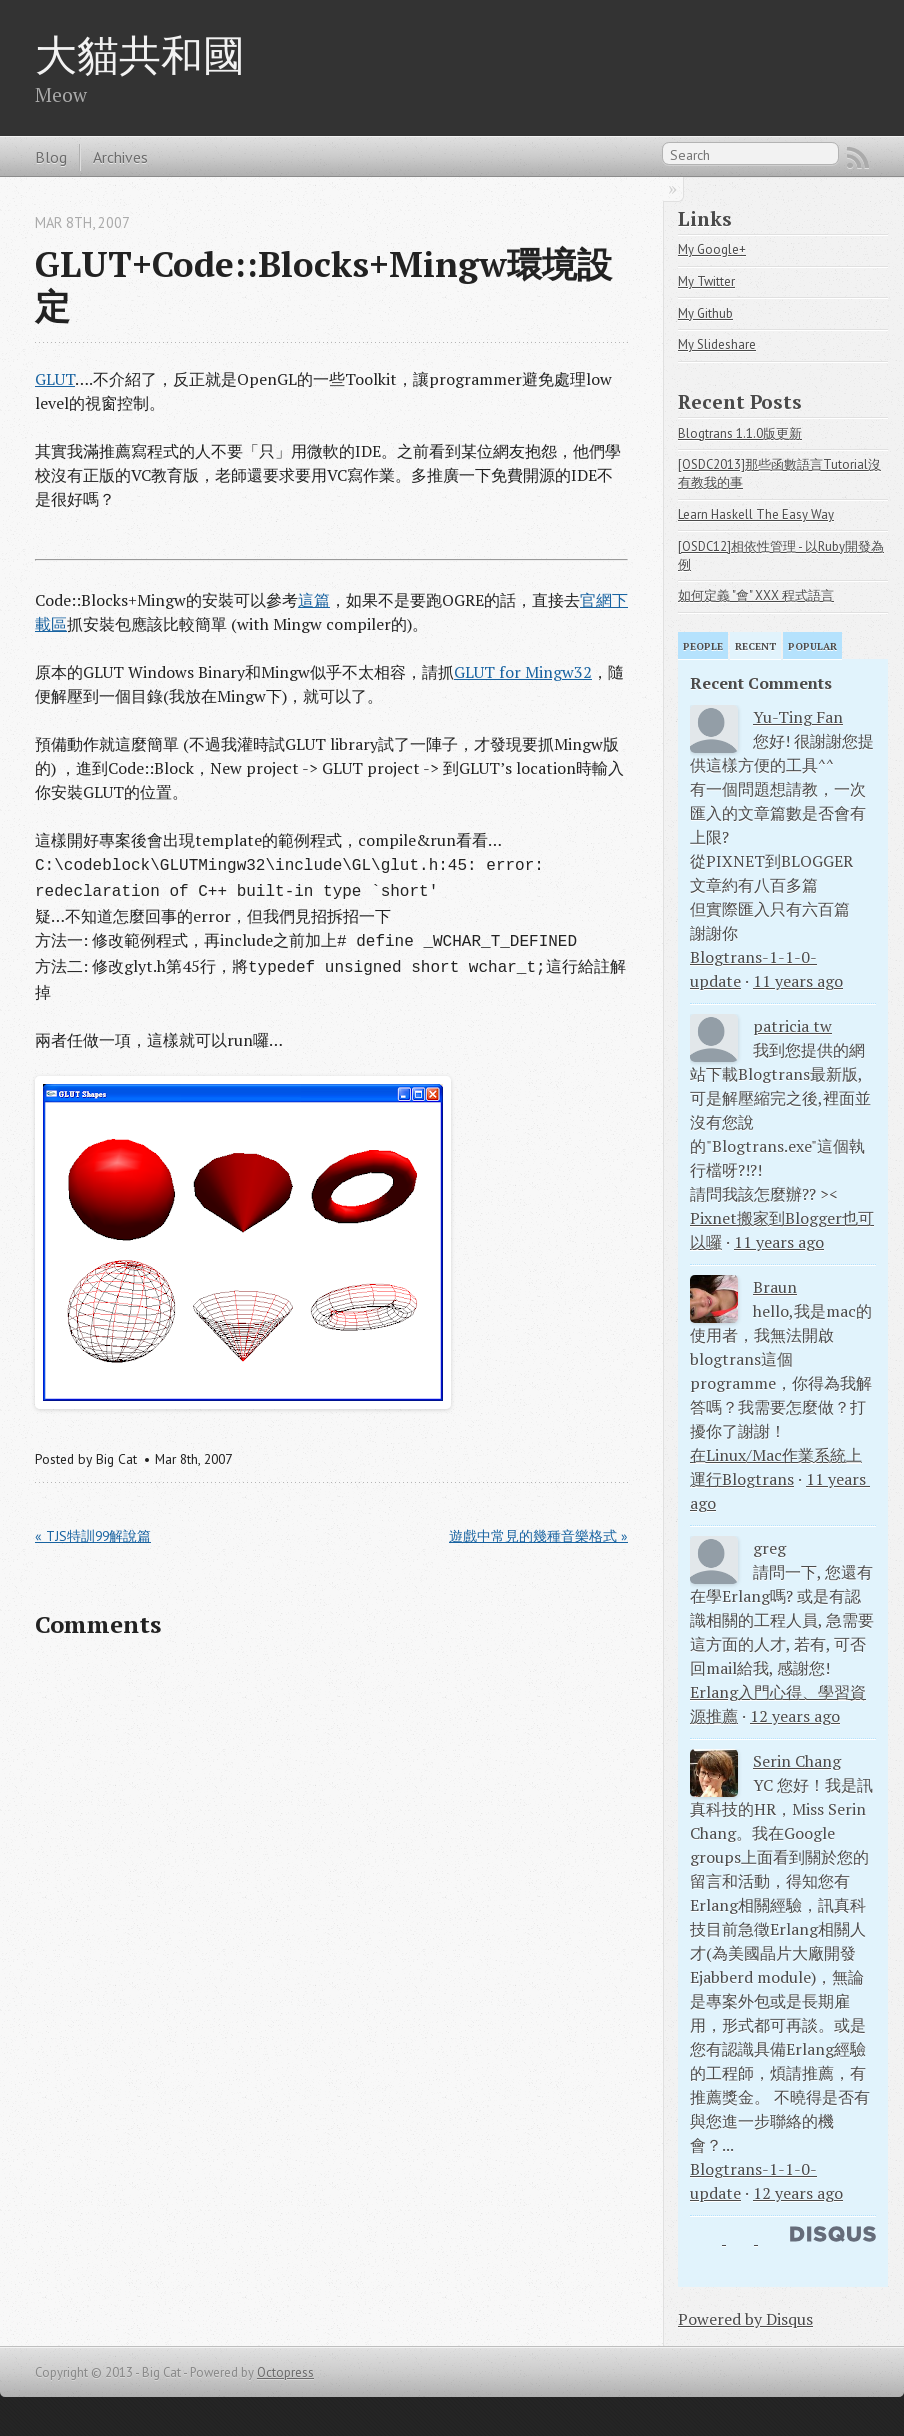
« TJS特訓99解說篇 (93, 1536)
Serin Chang (797, 1761)
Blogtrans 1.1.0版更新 (740, 433)
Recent (755, 646)
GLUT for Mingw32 (523, 672)
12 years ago (795, 1716)
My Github (705, 313)
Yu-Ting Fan (798, 717)
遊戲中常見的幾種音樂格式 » (538, 1536)
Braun (775, 1287)
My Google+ (712, 249)
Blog (51, 157)
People (703, 646)
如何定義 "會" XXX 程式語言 (756, 595)
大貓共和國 (140, 54)
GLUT (55, 379)
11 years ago (798, 981)
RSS (858, 158)
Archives (120, 157)
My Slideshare (717, 344)
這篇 (314, 600)
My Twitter (706, 281)
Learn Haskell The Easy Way (756, 514)
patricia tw (792, 1026)
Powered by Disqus (745, 2319)
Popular (812, 646)
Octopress (285, 2372)
